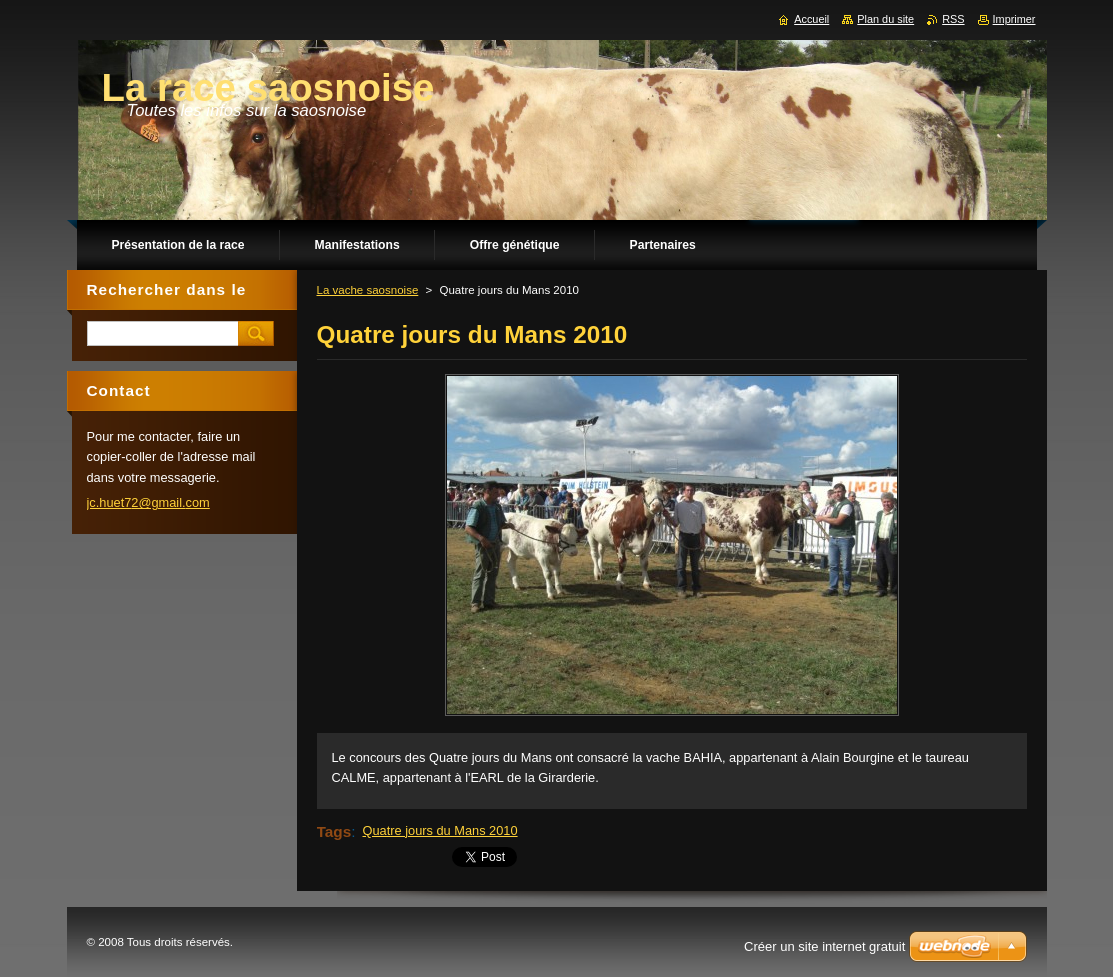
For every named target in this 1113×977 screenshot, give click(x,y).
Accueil (811, 19)
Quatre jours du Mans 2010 (440, 830)
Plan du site (885, 19)
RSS (953, 19)
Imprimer (1014, 19)
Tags (334, 831)
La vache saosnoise (368, 290)
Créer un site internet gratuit (824, 946)
